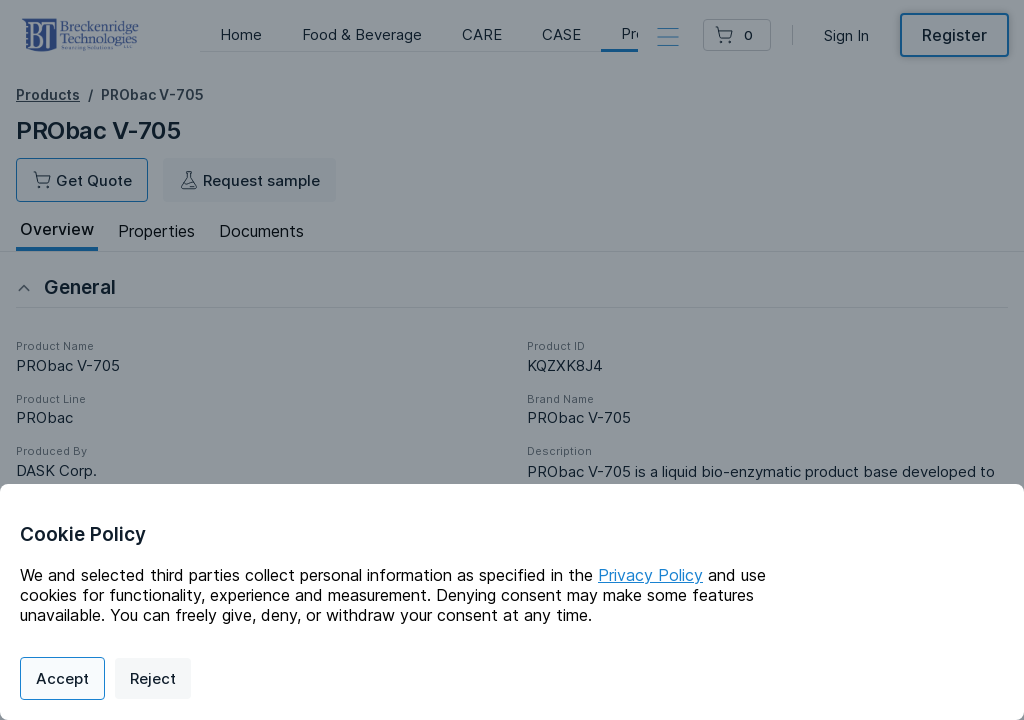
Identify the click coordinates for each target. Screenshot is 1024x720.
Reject (153, 678)
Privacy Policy (650, 575)
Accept (62, 678)
